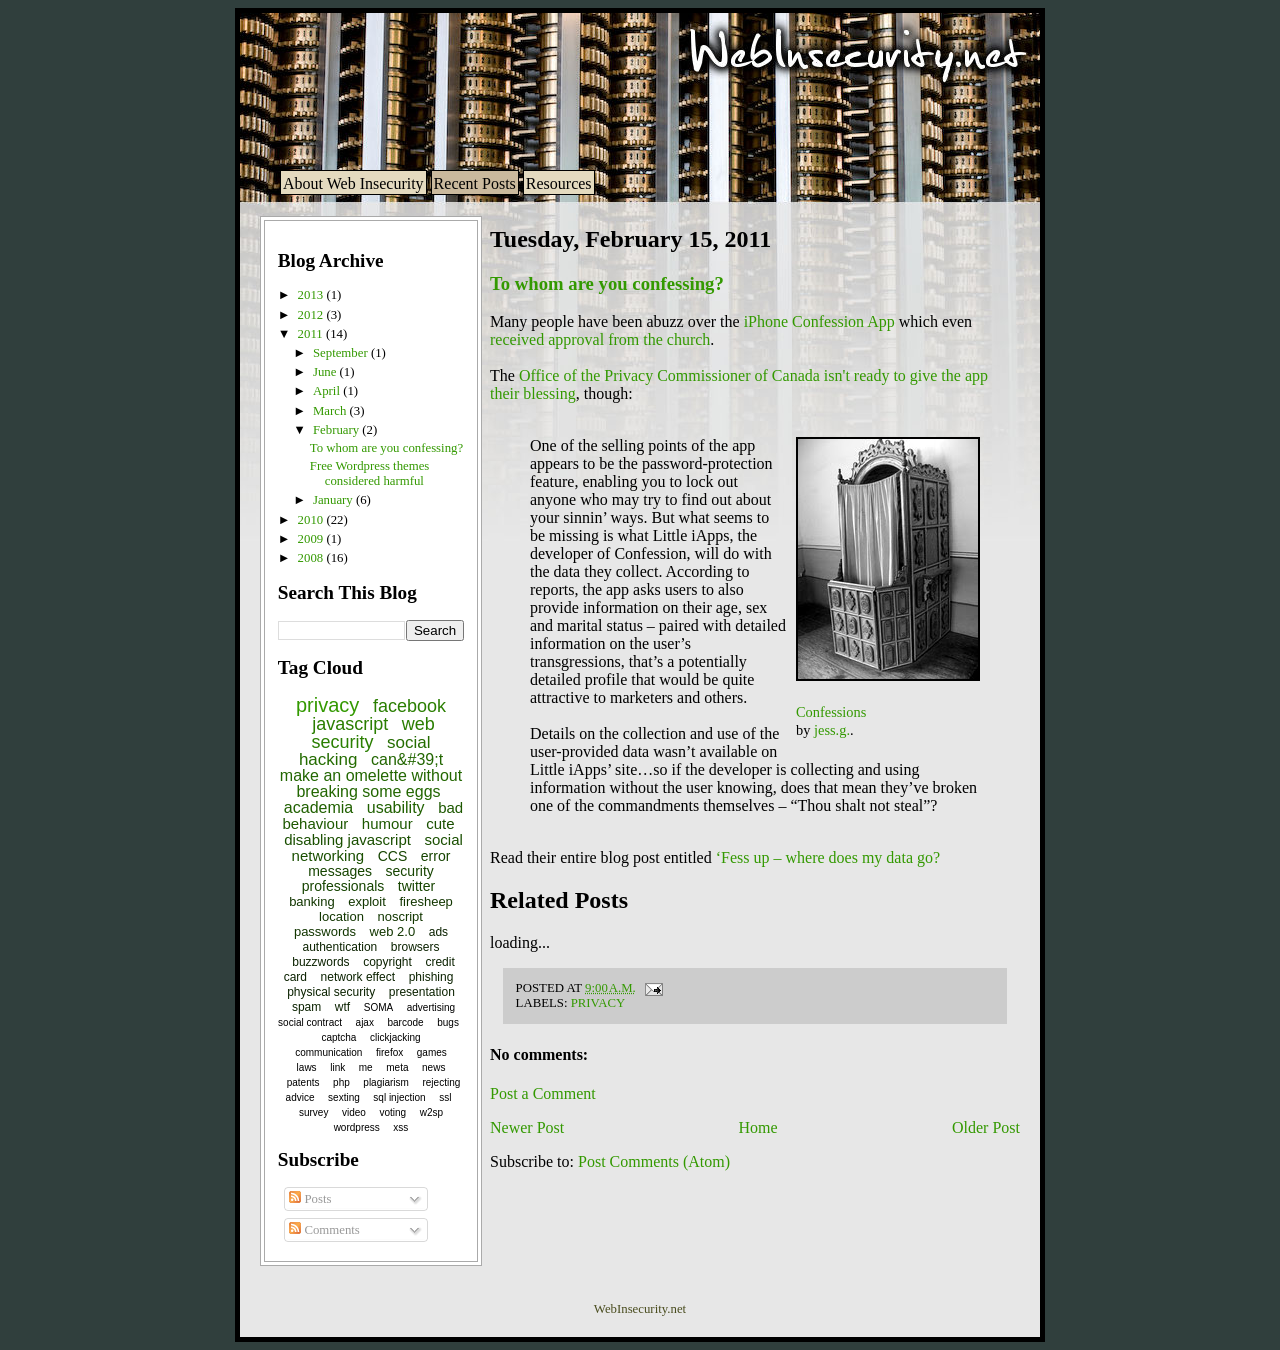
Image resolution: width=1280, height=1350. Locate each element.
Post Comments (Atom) (654, 1161)
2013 (312, 295)
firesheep (425, 901)
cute (440, 823)
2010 (312, 520)
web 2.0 (393, 931)
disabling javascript (347, 839)
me (366, 1067)
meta (397, 1067)
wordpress (357, 1127)
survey (313, 1112)
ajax (365, 1022)
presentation (422, 992)
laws (307, 1067)
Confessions (831, 712)
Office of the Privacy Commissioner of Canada (669, 375)
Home (758, 1127)
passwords (325, 931)
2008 (312, 558)
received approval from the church (600, 339)
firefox (389, 1052)
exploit (367, 901)
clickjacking (395, 1037)
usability (396, 807)
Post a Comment (543, 1093)
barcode (406, 1022)
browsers (415, 947)
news (433, 1067)
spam (306, 1007)
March (331, 411)
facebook (409, 706)
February (337, 430)
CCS (393, 856)
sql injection (399, 1097)
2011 (312, 334)
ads (438, 932)
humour (387, 823)
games (432, 1052)
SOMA (378, 1007)
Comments (324, 1230)
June (326, 372)
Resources (559, 183)
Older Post (986, 1127)
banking (312, 901)
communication (328, 1052)
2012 (312, 315)
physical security (331, 992)
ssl (445, 1097)
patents (303, 1082)
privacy (327, 705)
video (354, 1112)
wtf (342, 1007)
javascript (350, 724)
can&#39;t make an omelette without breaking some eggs (371, 775)
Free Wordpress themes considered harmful (370, 473)
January (334, 500)
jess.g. (832, 730)
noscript (400, 916)
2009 (312, 539)
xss (400, 1127)
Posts (310, 1199)
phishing (431, 977)
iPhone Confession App (819, 321)
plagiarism (386, 1082)
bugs (448, 1022)
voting (392, 1112)
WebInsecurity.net (640, 1309)
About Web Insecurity (353, 183)
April (328, 391)
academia (318, 807)
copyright (387, 962)
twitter (416, 886)
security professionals (368, 878)
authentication (340, 947)
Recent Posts (475, 183)
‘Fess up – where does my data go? (828, 857)
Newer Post (527, 1127)
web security (372, 733)
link (337, 1067)
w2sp (431, 1112)
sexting (344, 1097)
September (342, 353)
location (341, 916)
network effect (358, 977)
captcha (338, 1037)
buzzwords (320, 962)
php (341, 1082)
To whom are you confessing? (386, 448)
